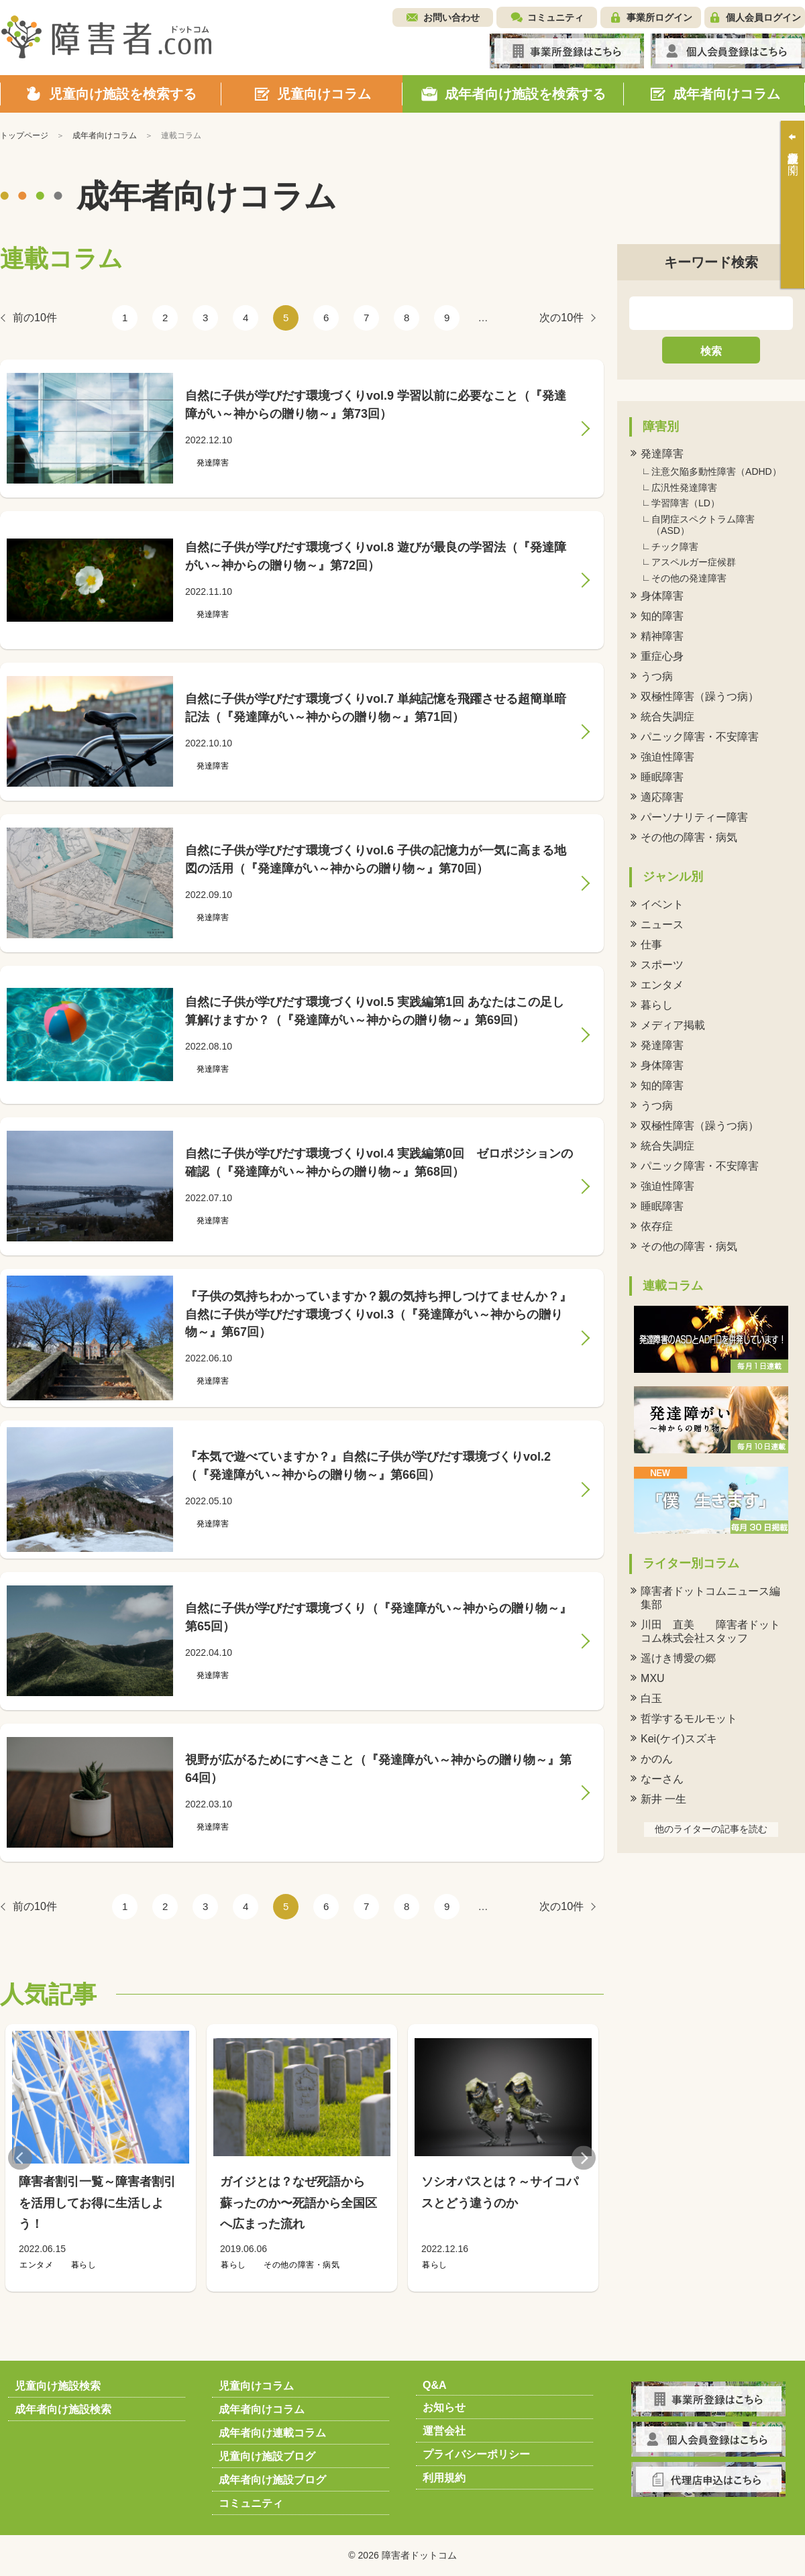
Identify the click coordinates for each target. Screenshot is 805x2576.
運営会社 (444, 2431)
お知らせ (444, 2407)
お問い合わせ (451, 17)
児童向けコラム (256, 2386)
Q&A (435, 2385)
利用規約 (444, 2477)
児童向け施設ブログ (267, 2456)
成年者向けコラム (262, 2409)
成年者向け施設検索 (63, 2409)
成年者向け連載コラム (272, 2433)
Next (584, 2158)
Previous (20, 2158)
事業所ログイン (659, 17)
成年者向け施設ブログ (272, 2479)
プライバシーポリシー (476, 2454)
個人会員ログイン (763, 17)
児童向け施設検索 (58, 2386)
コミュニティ (555, 17)
